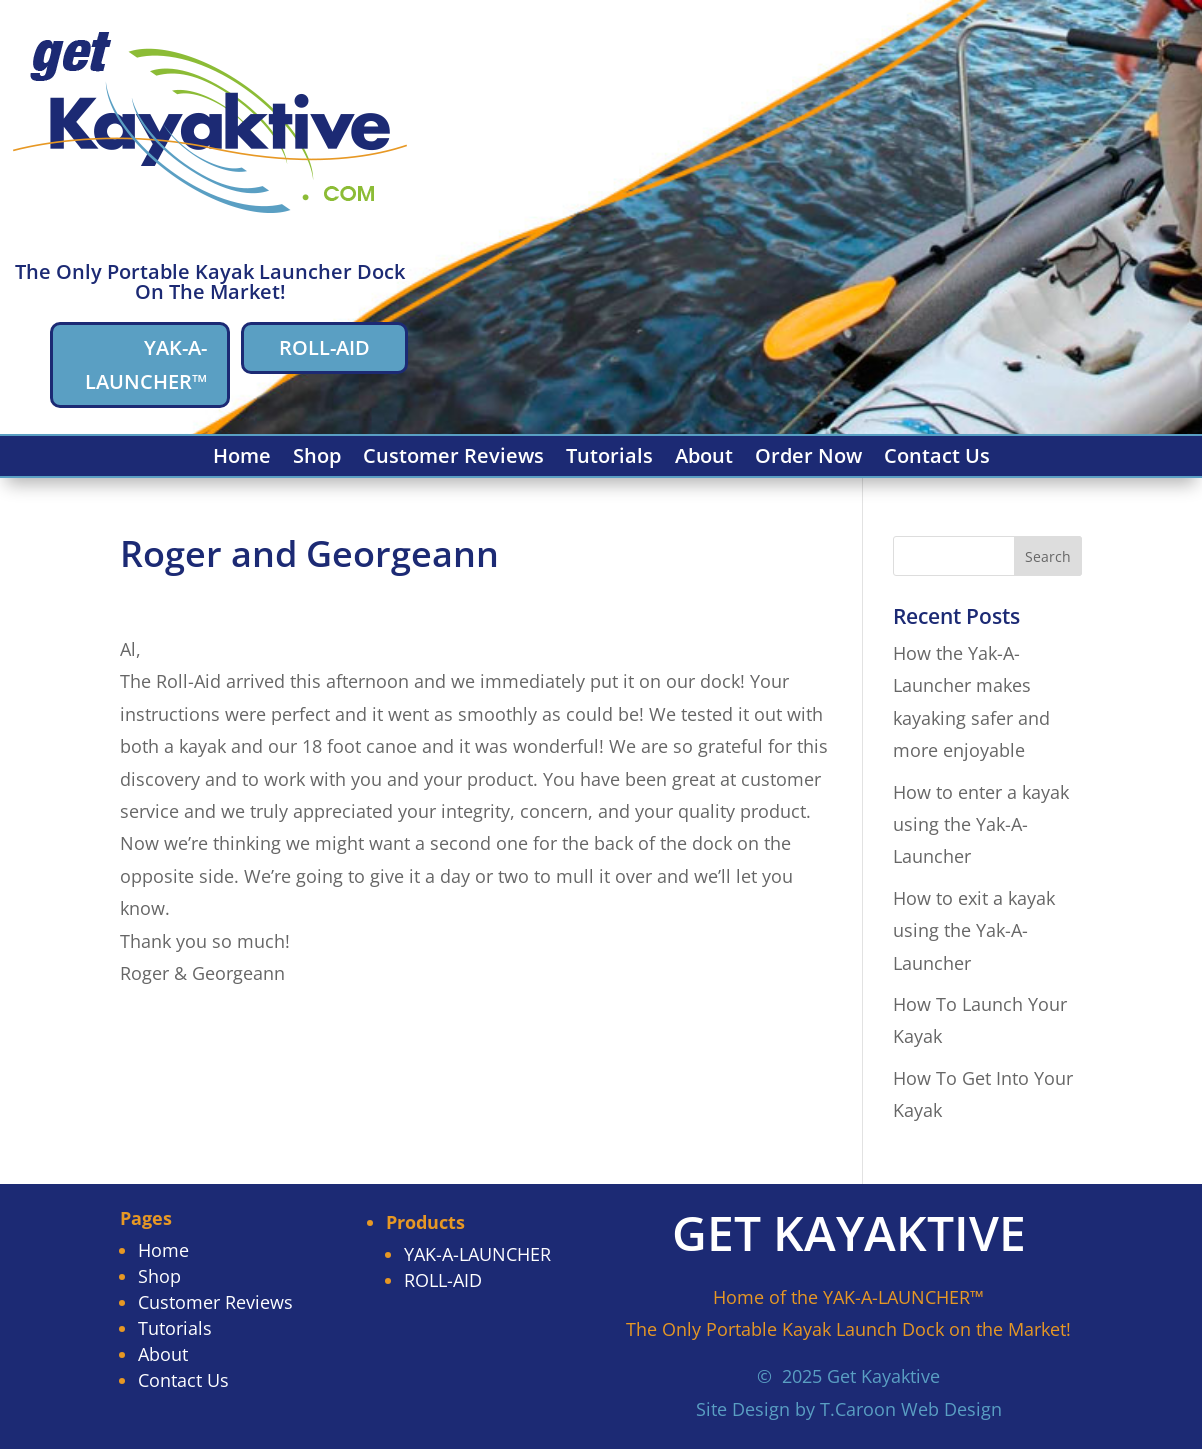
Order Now (808, 459)
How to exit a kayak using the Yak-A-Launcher (974, 930)
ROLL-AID (324, 347)
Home (242, 459)
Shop (317, 459)
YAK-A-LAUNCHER (477, 1254)
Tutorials (609, 459)
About (704, 459)
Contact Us (937, 459)
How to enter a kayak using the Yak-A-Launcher (981, 824)
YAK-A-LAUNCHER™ (146, 364)
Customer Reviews (453, 459)
